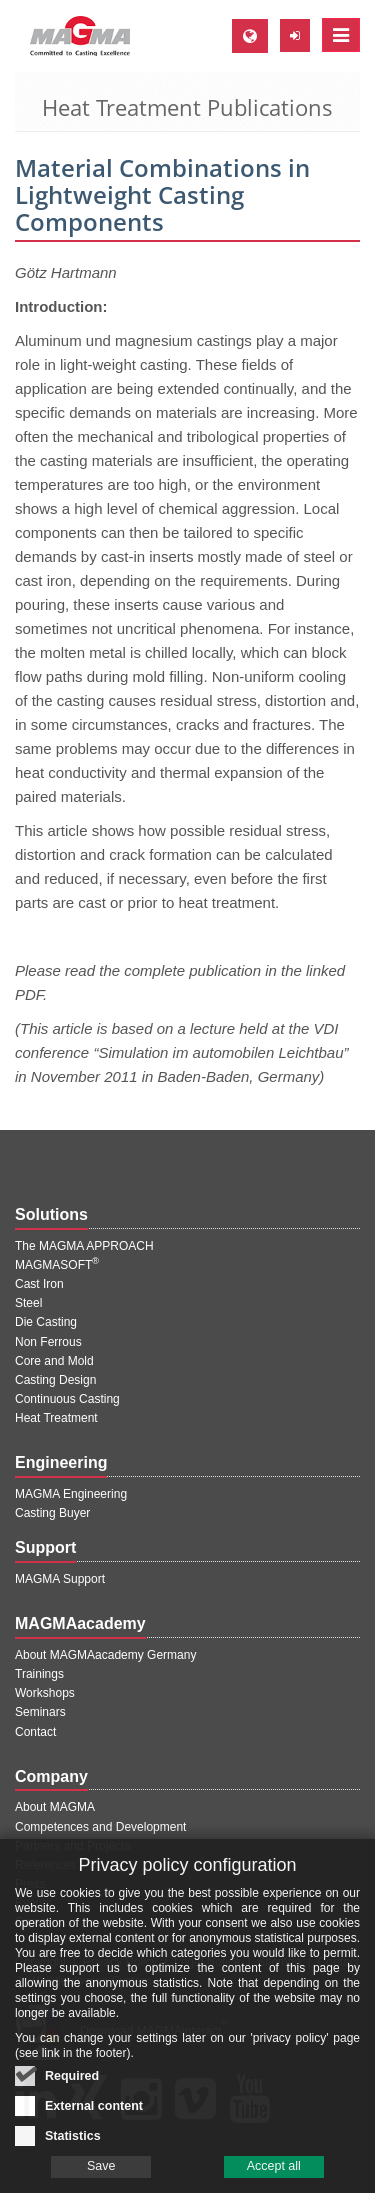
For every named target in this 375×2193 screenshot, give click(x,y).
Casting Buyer (52, 1513)
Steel (28, 1303)
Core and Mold (54, 1361)
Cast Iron (39, 1284)
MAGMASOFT (57, 1265)
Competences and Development (100, 1827)
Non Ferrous (48, 1342)
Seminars (40, 1712)
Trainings (39, 1674)
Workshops (45, 1693)
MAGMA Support (60, 1579)
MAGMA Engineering (71, 1494)
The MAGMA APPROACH (84, 1246)
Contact (35, 1732)
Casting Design (55, 1380)
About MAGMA (55, 1807)
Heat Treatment (56, 1418)
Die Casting (46, 1322)
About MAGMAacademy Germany (105, 1655)
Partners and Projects (72, 1846)
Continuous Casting (67, 1399)
